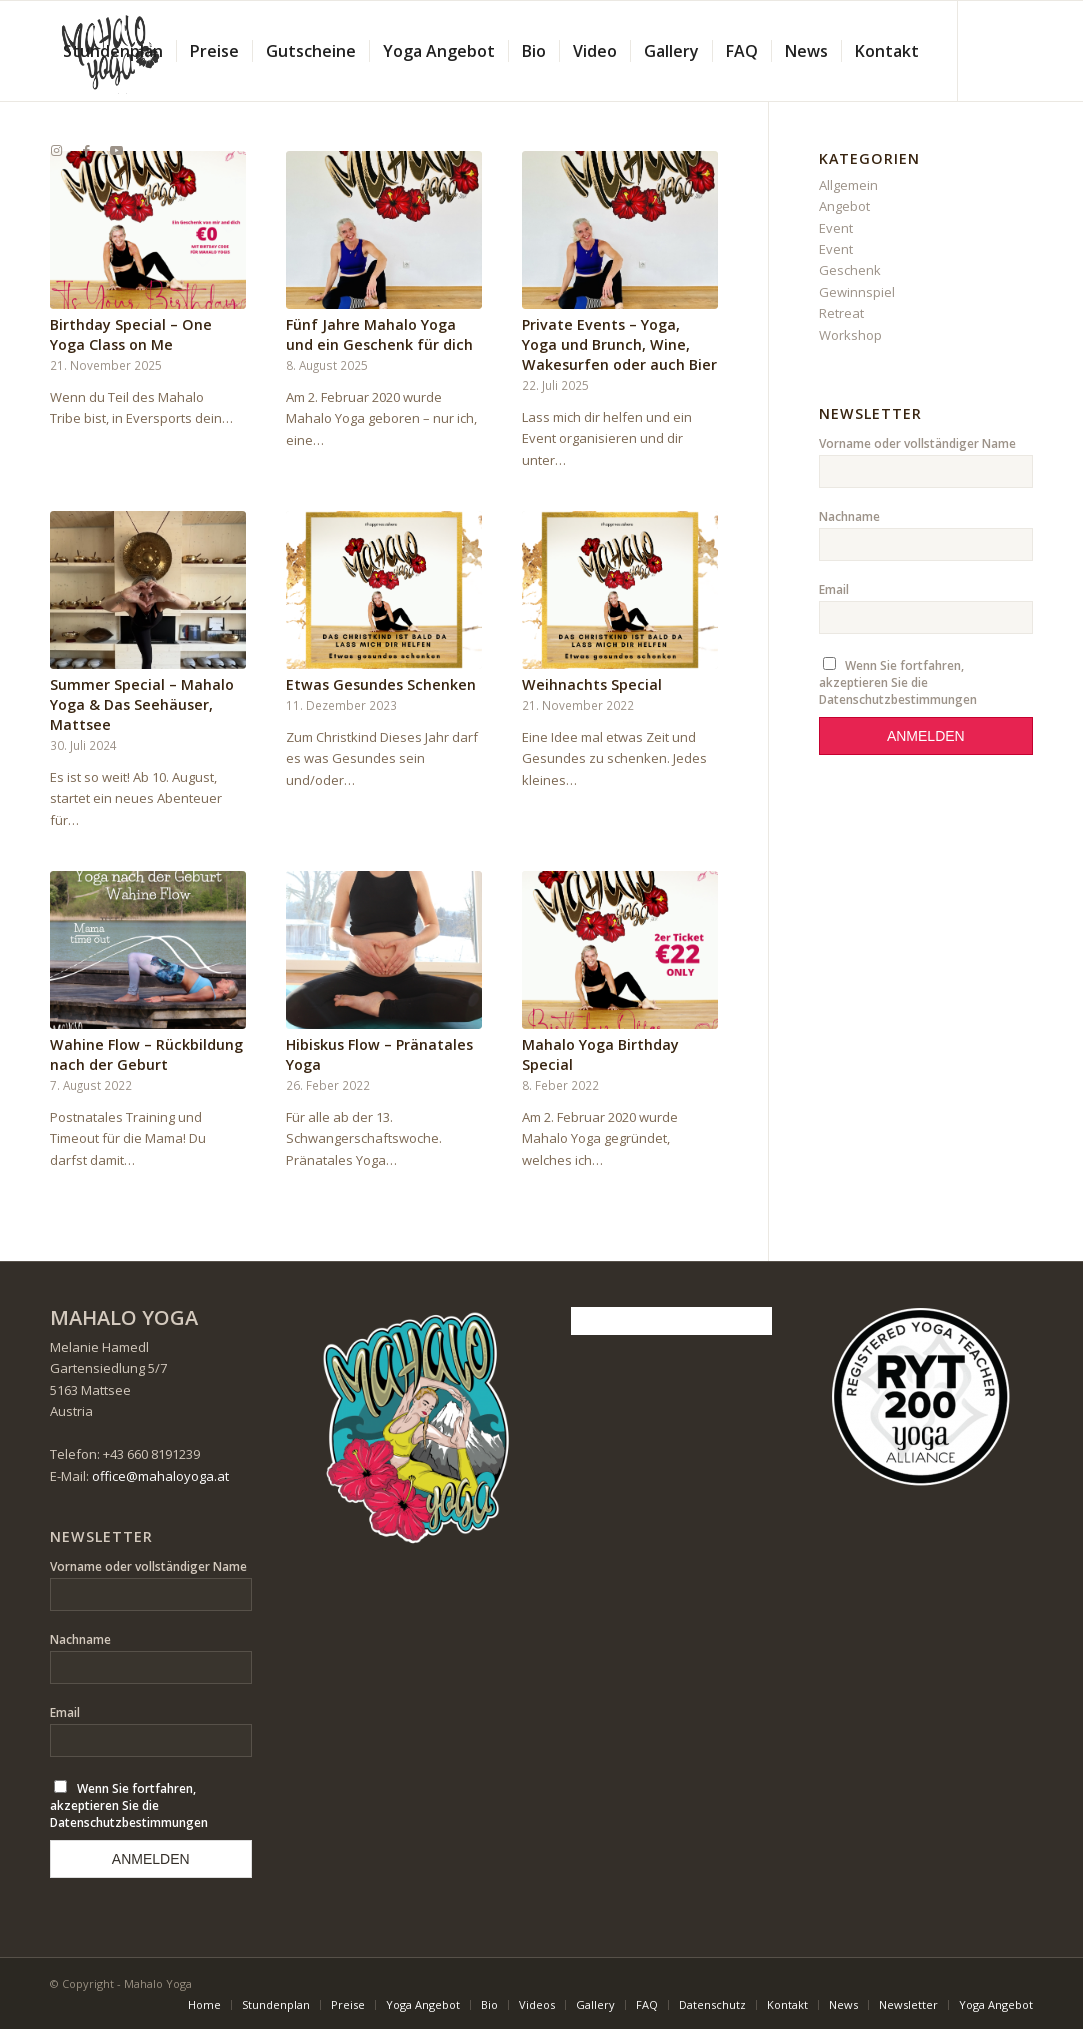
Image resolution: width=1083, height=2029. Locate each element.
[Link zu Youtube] (116, 150)
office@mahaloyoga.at (160, 1476)
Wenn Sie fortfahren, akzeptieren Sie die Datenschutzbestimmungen (898, 682)
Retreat (841, 313)
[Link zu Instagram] (56, 150)
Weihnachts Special (592, 684)
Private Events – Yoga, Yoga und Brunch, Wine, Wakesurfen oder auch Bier (619, 344)
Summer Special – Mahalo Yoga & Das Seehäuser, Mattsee (142, 704)
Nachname (849, 516)
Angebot (844, 206)
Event (836, 228)
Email (834, 589)
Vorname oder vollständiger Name (917, 443)
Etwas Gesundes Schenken (381, 684)
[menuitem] (113, 51)
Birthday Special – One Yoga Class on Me (131, 334)
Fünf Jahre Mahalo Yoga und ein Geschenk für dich (379, 334)
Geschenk (850, 270)
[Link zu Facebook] (86, 150)
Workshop (850, 335)
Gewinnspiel (857, 292)
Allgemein (848, 185)
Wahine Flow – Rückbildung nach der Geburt (146, 1054)
